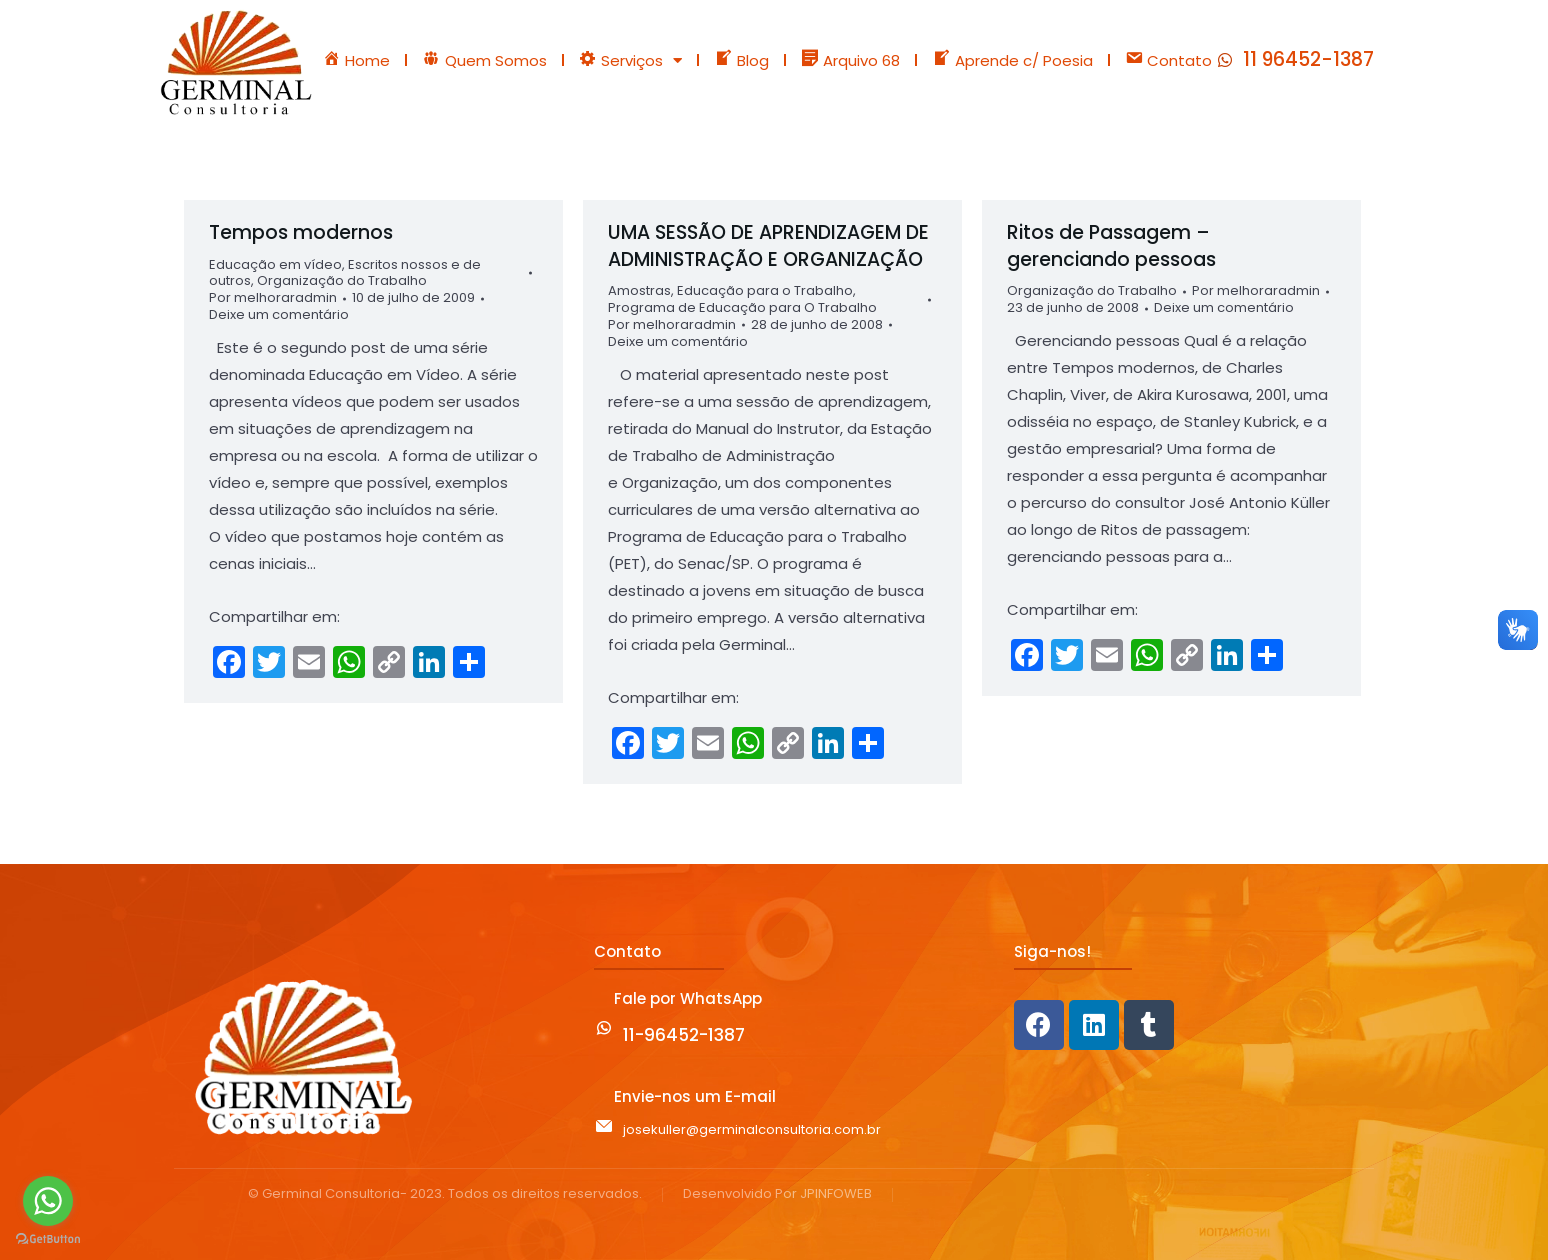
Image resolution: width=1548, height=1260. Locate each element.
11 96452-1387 (1308, 59)
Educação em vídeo (275, 264)
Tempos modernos (301, 232)
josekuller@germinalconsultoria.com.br (752, 1129)
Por (273, 298)
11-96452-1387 (684, 1035)
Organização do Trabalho (342, 280)
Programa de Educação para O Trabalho (742, 307)
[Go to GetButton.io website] (48, 1239)
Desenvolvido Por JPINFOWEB (777, 1194)
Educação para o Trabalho (765, 290)
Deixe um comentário (279, 315)
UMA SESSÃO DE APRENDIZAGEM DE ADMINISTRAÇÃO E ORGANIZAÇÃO (768, 246)
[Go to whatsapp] (48, 1201)
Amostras (639, 290)
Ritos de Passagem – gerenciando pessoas (1111, 246)
